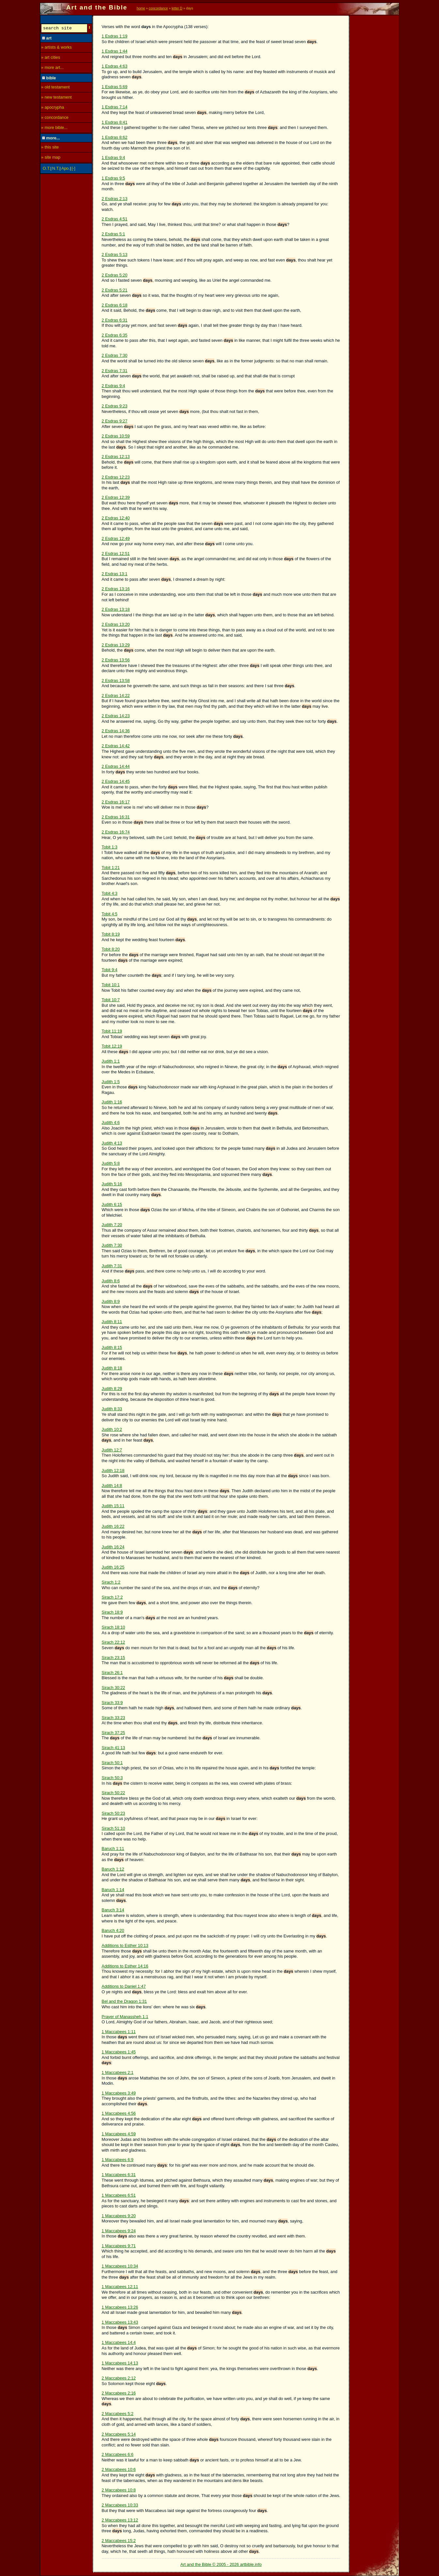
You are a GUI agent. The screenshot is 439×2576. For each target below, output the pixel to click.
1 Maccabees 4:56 (119, 2113)
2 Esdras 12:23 (116, 477)
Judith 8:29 (112, 1388)
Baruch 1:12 (113, 1869)
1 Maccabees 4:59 (119, 2133)
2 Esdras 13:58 (116, 680)
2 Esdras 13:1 (115, 573)
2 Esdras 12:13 (116, 456)
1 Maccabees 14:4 (119, 2342)
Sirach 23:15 (113, 1657)
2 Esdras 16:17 (116, 801)
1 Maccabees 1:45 (119, 2051)
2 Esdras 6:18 (115, 305)
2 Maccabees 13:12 (120, 2520)
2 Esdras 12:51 (116, 553)
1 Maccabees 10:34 (120, 2266)
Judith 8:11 (112, 1321)
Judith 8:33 (112, 1408)
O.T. (46, 169)
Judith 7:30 (112, 1245)
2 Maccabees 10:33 (120, 2505)
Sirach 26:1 (112, 1672)
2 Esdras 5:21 (115, 290)
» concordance (54, 118)
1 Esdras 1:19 (115, 36)
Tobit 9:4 (109, 969)
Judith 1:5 (111, 1081)
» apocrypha (52, 108)
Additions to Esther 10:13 (125, 1945)
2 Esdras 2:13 (115, 198)
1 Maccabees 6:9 (117, 2159)
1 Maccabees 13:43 (120, 2322)
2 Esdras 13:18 (116, 609)
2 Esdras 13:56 (116, 659)
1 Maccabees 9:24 (119, 2230)
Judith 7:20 (112, 1224)
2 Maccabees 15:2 (119, 2540)
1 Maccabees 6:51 (119, 2195)
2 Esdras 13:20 (116, 624)
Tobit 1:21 (111, 867)
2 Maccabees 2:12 (119, 2378)
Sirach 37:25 (113, 1732)
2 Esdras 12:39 (116, 497)
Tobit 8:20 (111, 949)
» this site (50, 148)
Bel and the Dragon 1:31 (124, 2001)
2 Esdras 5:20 (115, 275)
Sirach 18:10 (113, 1627)
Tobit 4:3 (109, 893)
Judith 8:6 (111, 1280)
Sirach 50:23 (113, 1813)
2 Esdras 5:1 (113, 233)
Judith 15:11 (113, 1505)
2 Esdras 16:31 (116, 816)
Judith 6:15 (112, 1204)
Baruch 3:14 (113, 1909)
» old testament (55, 88)
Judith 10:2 (112, 1429)
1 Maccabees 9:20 (119, 2215)
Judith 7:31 (112, 1265)
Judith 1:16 (112, 1101)
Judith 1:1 (111, 1061)
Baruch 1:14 (113, 1889)
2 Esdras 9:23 (115, 405)
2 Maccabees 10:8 (119, 2490)
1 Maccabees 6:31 (119, 2174)
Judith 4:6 (111, 1122)
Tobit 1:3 (109, 847)
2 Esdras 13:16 (116, 588)
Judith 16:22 (113, 1526)
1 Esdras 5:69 (115, 86)
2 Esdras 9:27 (115, 421)
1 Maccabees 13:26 (120, 2307)
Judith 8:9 (111, 1301)
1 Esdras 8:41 (115, 122)
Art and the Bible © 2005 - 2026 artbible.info (221, 2564)
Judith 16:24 (113, 1546)
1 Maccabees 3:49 (119, 2093)
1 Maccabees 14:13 (120, 2363)
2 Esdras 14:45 (116, 781)
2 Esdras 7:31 (115, 370)
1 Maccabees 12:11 (120, 2286)
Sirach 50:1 (112, 1762)
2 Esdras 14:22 (116, 695)
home (141, 8)
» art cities (50, 58)
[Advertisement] (374, 113)
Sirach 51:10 (113, 1828)
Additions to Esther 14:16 (125, 1966)
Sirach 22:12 (113, 1642)
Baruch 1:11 (113, 1848)
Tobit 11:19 (112, 1031)
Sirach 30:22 (113, 1687)
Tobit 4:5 (109, 913)
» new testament (56, 98)
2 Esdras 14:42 (116, 745)
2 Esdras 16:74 (116, 832)
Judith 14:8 (112, 1485)
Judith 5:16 (112, 1183)
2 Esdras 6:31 (115, 320)
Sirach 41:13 (113, 1747)
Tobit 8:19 (111, 934)
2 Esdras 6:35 (115, 335)
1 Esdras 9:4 (113, 157)
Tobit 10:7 (111, 999)
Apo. (65, 169)
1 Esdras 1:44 (115, 51)
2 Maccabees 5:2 (117, 2413)
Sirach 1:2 (111, 1582)
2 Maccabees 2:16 (119, 2393)
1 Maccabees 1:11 (119, 2031)
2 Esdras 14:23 (116, 715)
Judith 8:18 (112, 1368)
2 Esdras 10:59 (116, 436)
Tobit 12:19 (112, 1046)
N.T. (56, 169)
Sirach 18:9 (112, 1612)
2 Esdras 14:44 (116, 766)
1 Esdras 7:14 (115, 106)
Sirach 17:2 (112, 1597)
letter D (177, 8)
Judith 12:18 (113, 1470)
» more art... (52, 68)
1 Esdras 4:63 (115, 66)
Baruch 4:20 (113, 1930)
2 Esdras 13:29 (116, 644)
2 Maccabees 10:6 (119, 2469)
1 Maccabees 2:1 (117, 2072)
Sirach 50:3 (112, 1777)
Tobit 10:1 (111, 984)
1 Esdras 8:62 (115, 137)
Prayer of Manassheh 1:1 (125, 2016)
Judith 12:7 (112, 1449)
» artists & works (56, 48)
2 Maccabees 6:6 (117, 2454)
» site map (50, 158)
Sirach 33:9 (112, 1702)
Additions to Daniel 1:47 (124, 1986)
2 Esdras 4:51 (115, 218)
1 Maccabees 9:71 (119, 2245)
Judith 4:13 (112, 1143)
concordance (158, 8)
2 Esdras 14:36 (116, 730)
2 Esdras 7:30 (115, 355)
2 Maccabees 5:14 (119, 2434)
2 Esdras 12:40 (116, 517)
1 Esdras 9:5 (113, 178)
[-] (73, 169)
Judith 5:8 (111, 1163)
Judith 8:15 (112, 1347)
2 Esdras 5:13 (115, 254)
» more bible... (54, 128)
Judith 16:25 (113, 1567)
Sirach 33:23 (113, 1717)
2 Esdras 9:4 (113, 385)
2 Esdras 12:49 (116, 538)
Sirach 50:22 (113, 1792)
